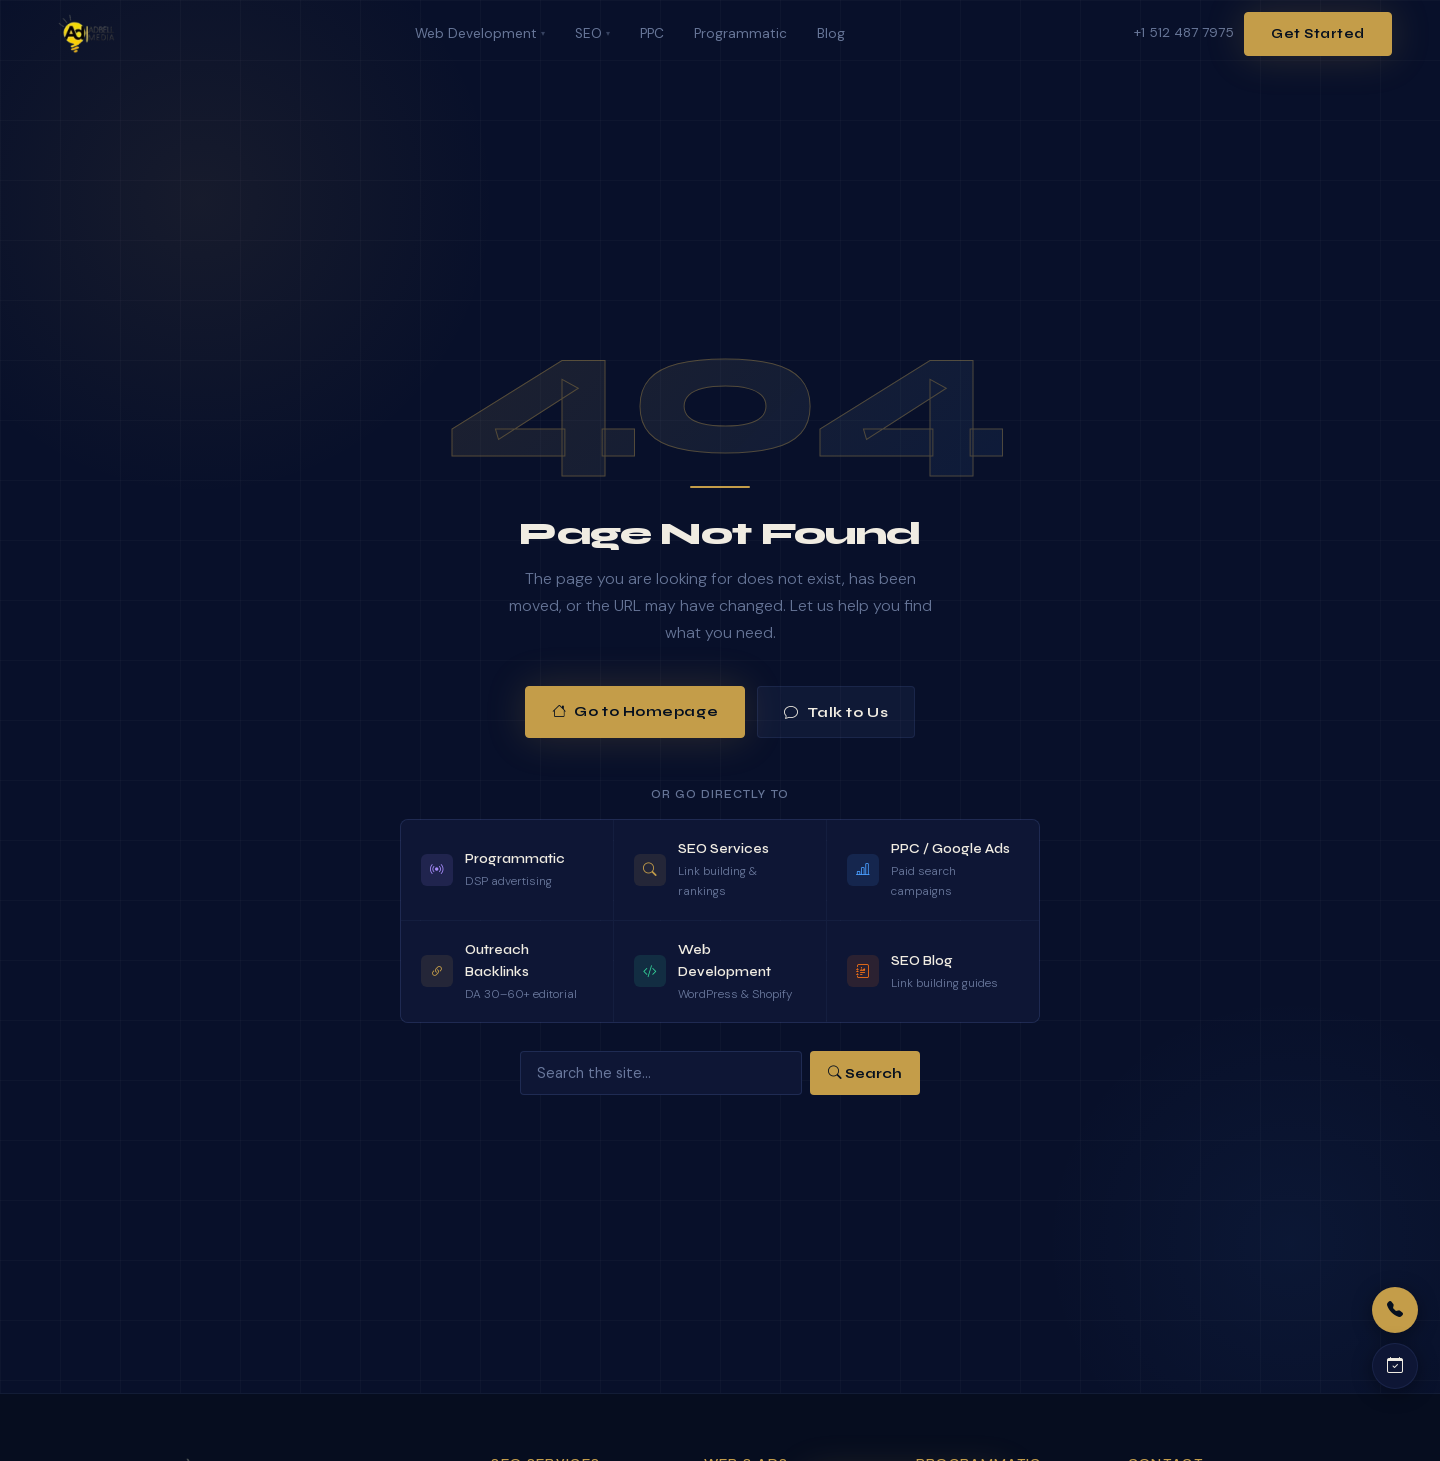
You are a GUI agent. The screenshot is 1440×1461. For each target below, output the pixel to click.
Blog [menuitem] (831, 33)
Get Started (1318, 34)
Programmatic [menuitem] (740, 33)
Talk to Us (836, 712)
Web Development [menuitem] (480, 33)
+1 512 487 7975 (1184, 32)
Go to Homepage (635, 712)
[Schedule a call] (1395, 1366)
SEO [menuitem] (592, 33)
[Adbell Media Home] (86, 34)
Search (865, 1073)
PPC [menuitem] (652, 33)
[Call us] (1395, 1310)
